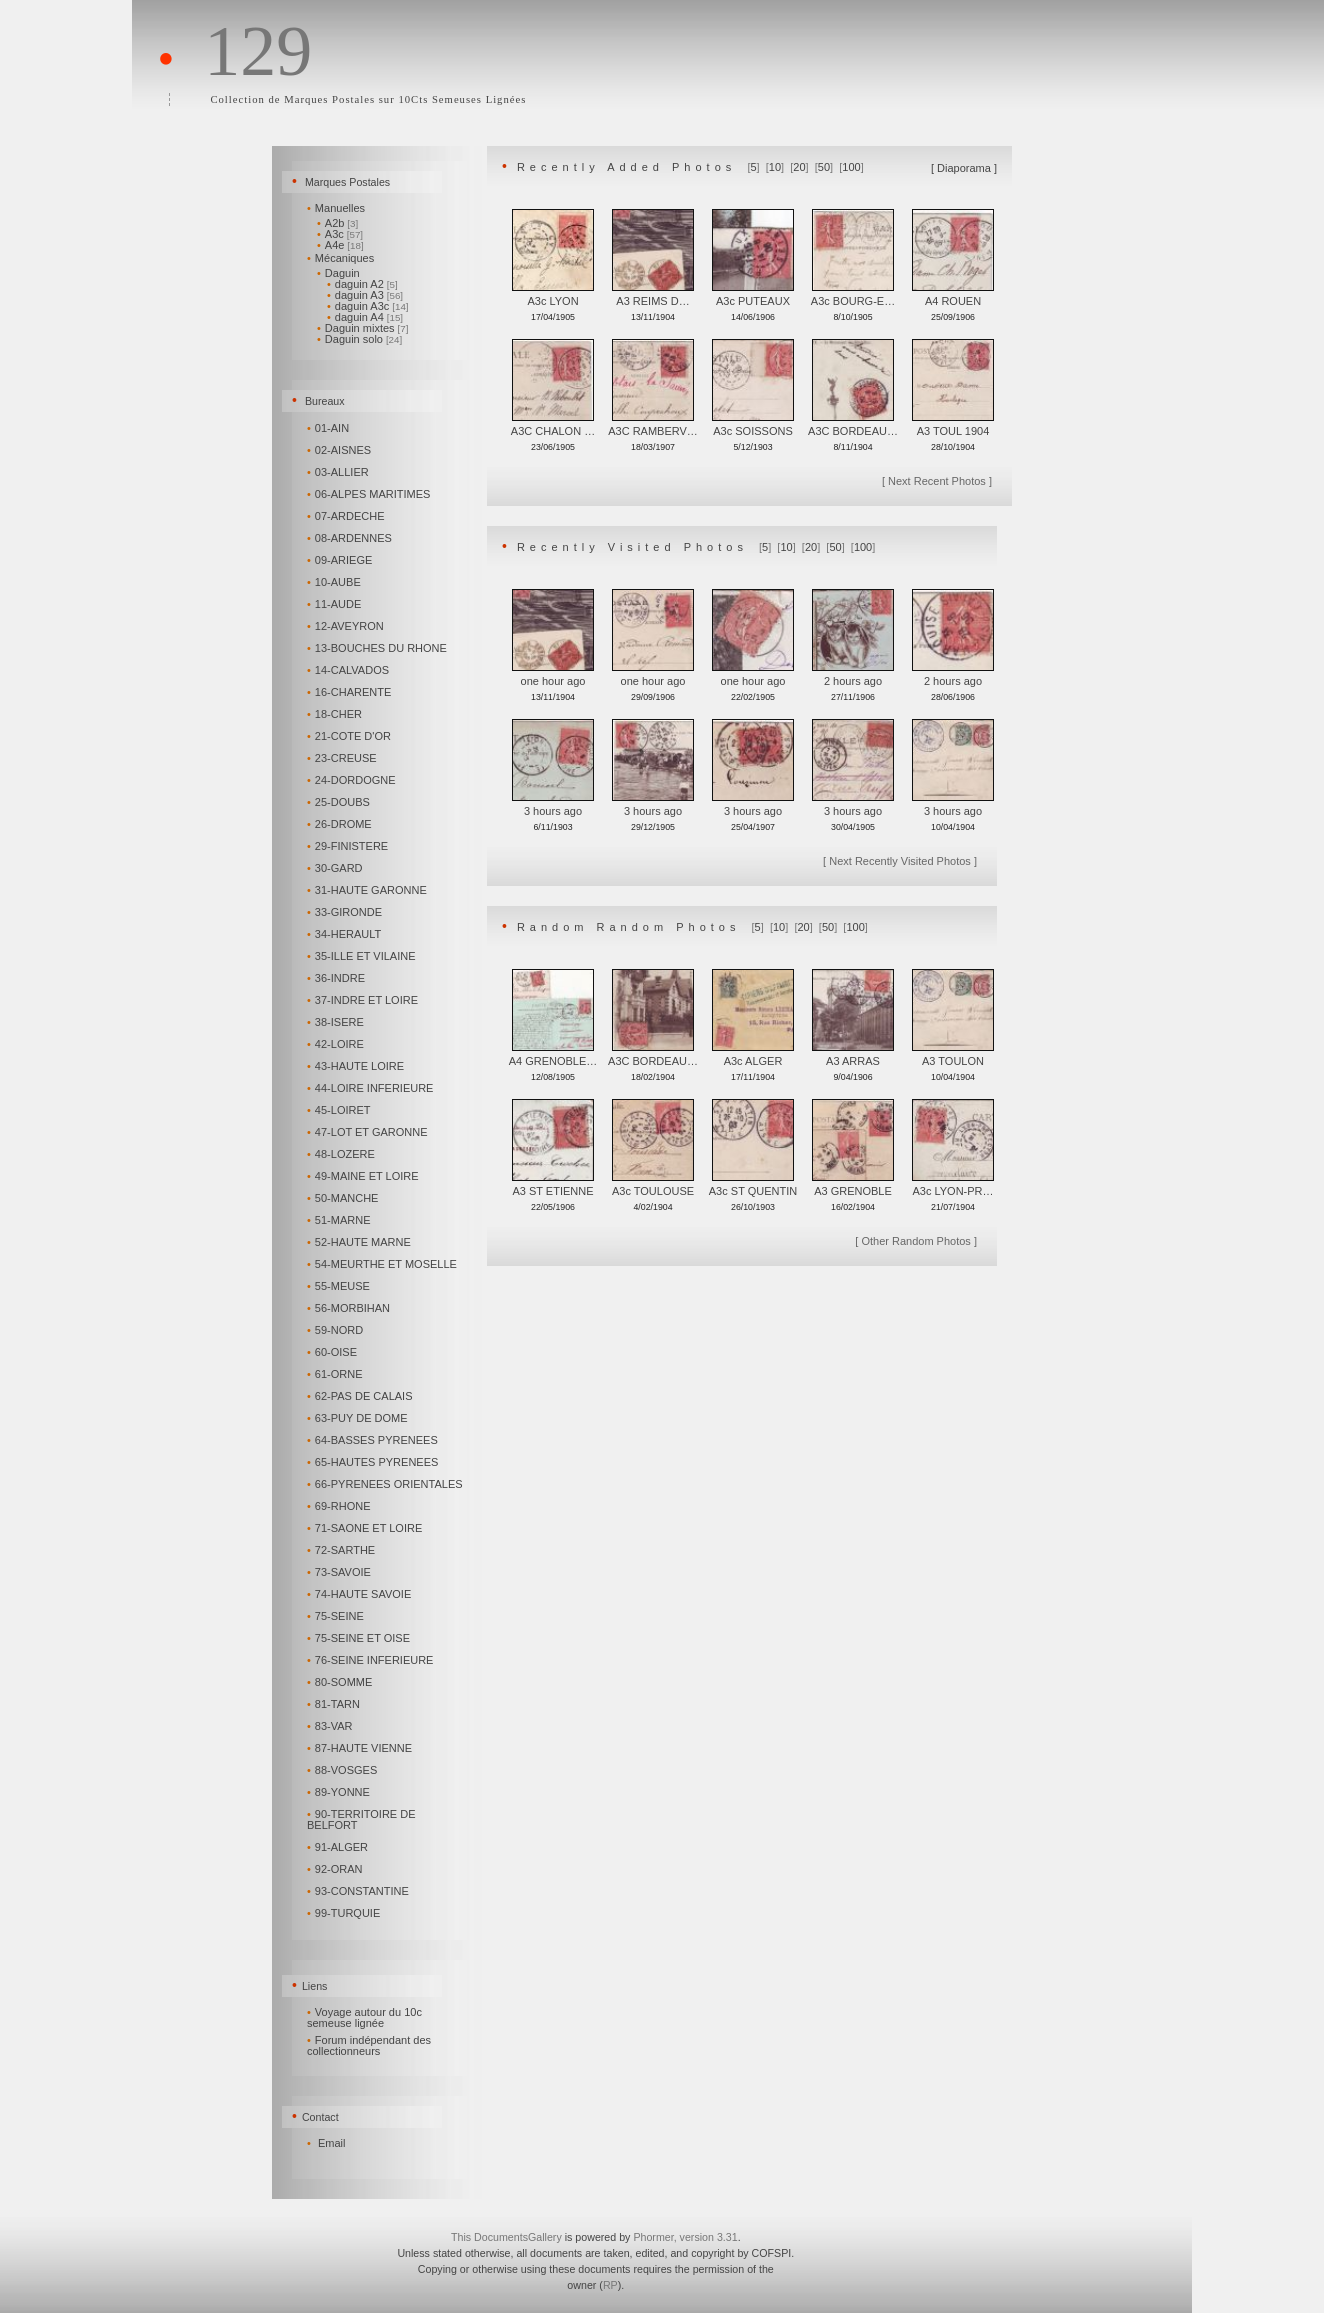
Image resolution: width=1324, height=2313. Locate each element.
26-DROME (341, 824)
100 (851, 167)
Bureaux (325, 401)
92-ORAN (336, 1869)
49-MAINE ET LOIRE (364, 1176)
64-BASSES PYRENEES (374, 1440)
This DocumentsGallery (506, 2237)
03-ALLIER (339, 472)
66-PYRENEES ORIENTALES (386, 1484)
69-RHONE (340, 1506)
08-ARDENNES (351, 538)
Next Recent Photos (937, 481)
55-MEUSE (340, 1286)
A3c (340, 234)
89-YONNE (340, 1792)
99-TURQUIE (345, 1913)
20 (799, 167)
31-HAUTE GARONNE (368, 890)
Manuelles (337, 208)
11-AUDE (335, 604)
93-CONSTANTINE (359, 1891)
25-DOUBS (340, 802)
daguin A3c (368, 306)
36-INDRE (337, 978)
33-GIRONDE (346, 912)
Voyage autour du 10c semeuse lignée (364, 2017)
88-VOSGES (343, 1770)
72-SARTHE (342, 1550)
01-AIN (329, 428)
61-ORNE (336, 1374)
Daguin (340, 273)
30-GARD (336, 868)
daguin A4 (365, 317)
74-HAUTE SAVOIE (360, 1594)
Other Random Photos (915, 1241)
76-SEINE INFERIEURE (371, 1660)
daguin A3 (365, 295)
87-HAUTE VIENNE (361, 1748)
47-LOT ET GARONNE (368, 1132)
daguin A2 (362, 284)
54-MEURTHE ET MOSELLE (383, 1264)
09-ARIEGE (341, 560)
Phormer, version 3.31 (685, 2237)
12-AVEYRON (347, 626)
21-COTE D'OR (350, 736)
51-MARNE (340, 1220)
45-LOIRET (340, 1110)
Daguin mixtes (362, 328)
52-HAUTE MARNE (360, 1242)
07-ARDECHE (347, 516)
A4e (340, 245)
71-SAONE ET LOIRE (366, 1528)
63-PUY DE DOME (359, 1418)
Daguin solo (359, 339)
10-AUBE (335, 582)
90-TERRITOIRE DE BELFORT (361, 1819)
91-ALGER (339, 1847)
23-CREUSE (343, 758)
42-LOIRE (337, 1044)
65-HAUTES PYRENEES (374, 1462)
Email (332, 2143)
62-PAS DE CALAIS (361, 1396)
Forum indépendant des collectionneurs (369, 2045)
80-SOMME (341, 1682)
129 (258, 51)
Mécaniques (342, 258)
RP (610, 2285)
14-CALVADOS (349, 670)
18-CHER (336, 714)
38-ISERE (337, 1022)
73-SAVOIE (340, 1572)
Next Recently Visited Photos (900, 861)
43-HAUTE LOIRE (357, 1066)
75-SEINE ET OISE (360, 1638)
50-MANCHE (344, 1198)
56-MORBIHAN (350, 1308)
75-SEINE (337, 1616)
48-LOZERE (342, 1154)
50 (824, 167)
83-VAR (331, 1726)
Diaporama (964, 168)
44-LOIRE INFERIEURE (371, 1088)
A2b (337, 223)
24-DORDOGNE (352, 780)
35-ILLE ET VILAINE (362, 956)
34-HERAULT (345, 934)
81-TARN (335, 1704)
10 (775, 167)
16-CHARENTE (350, 692)
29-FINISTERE (349, 846)
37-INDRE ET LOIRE (364, 1000)
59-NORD (336, 1330)
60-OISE (333, 1352)
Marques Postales (347, 182)
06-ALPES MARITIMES (370, 494)
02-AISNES (340, 450)
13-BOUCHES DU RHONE (378, 648)
